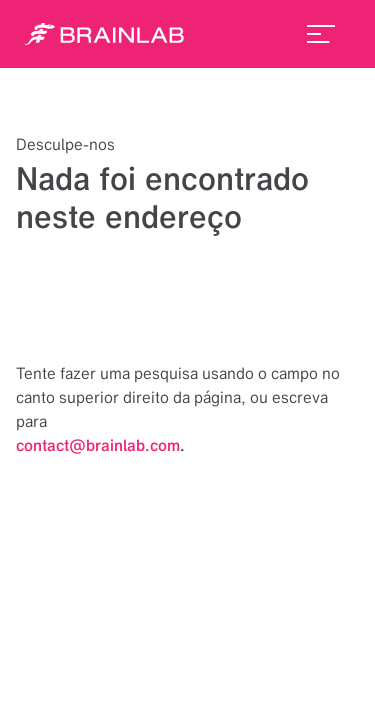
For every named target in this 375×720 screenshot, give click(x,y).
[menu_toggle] (321, 34)
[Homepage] (104, 34)
